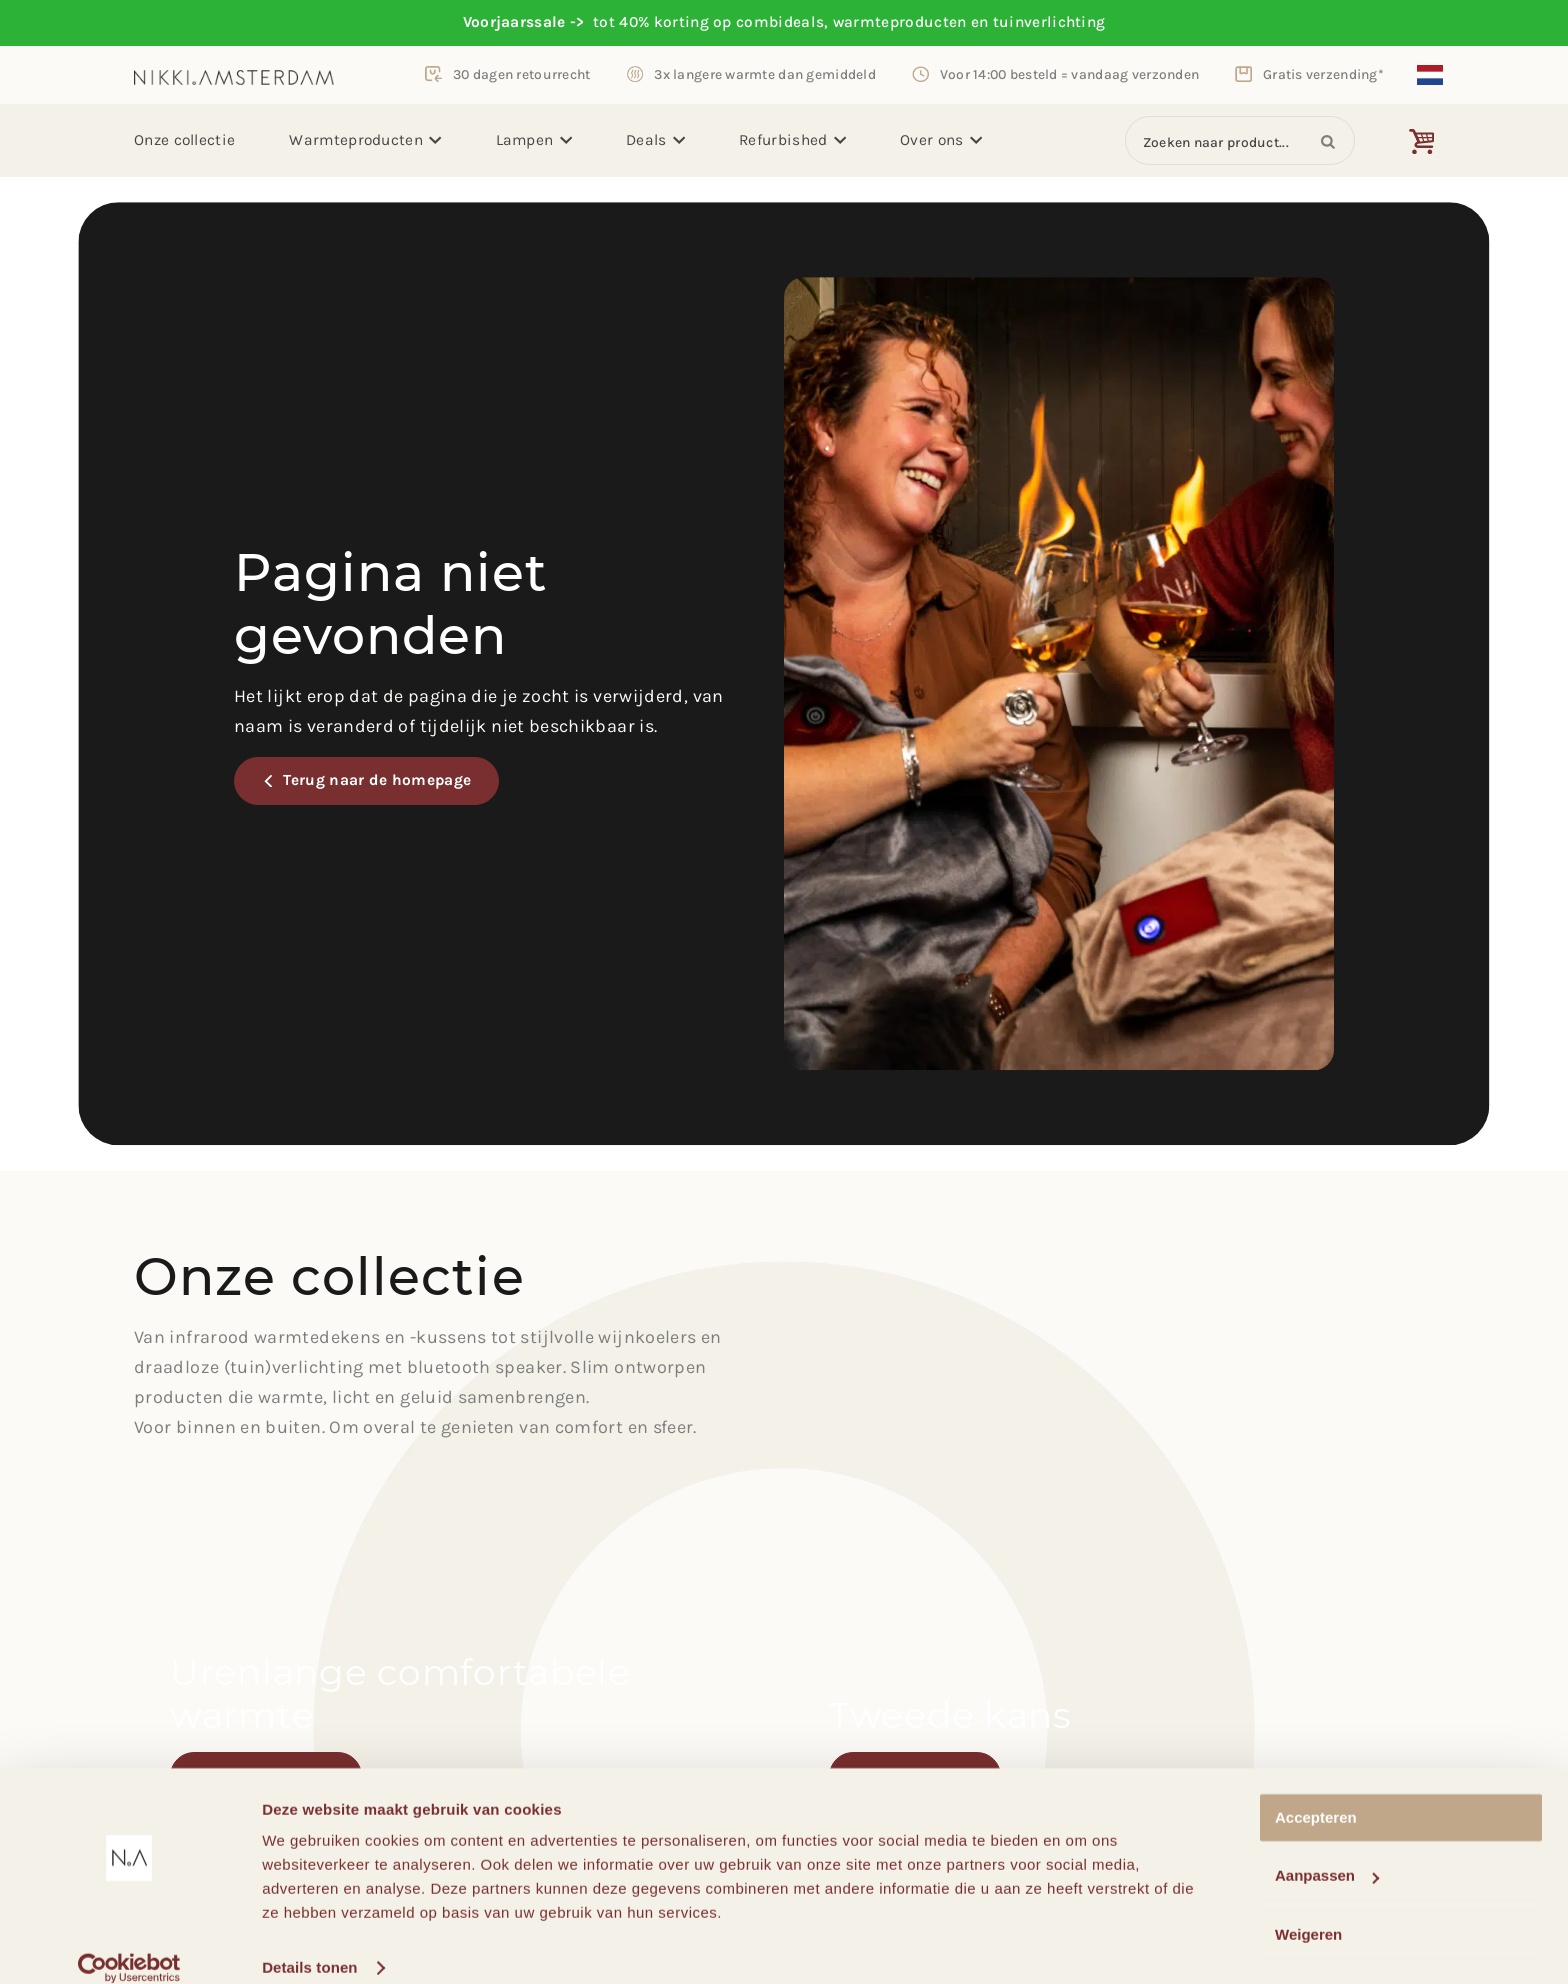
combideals (780, 22)
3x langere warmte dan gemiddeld (765, 74)
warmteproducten (900, 22)
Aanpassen (1327, 1852)
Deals (655, 140)
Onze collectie (184, 140)
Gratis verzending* (1323, 74)
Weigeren (1308, 1911)
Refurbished (792, 140)
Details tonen (309, 1944)
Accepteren (1316, 1794)
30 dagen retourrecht (522, 74)
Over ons (941, 140)
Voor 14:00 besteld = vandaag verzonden (1070, 74)
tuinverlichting (1049, 22)
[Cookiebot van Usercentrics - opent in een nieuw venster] (129, 1945)
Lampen (534, 140)
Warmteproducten (365, 140)
